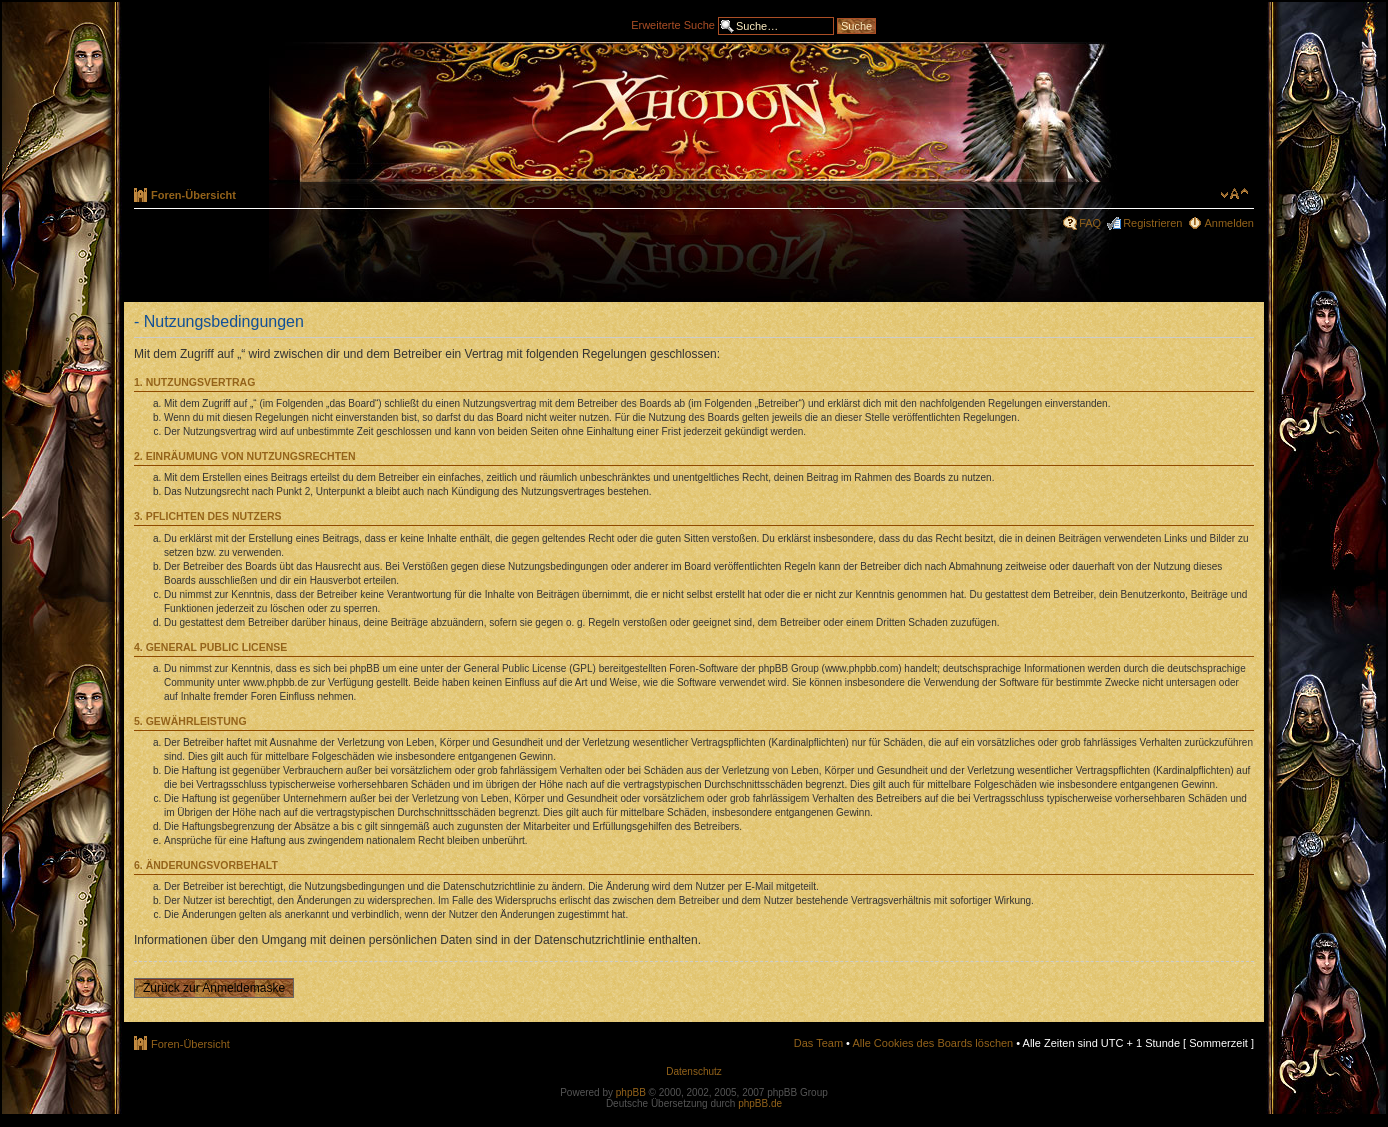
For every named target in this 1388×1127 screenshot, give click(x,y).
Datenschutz (694, 1071)
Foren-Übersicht (193, 195)
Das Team (818, 1043)
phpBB (631, 1092)
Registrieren (1152, 223)
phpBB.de (760, 1103)
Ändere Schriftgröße (1234, 194)
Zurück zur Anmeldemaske (214, 988)
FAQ (1090, 223)
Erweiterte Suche (673, 24)
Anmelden (1229, 223)
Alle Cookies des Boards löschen (932, 1043)
